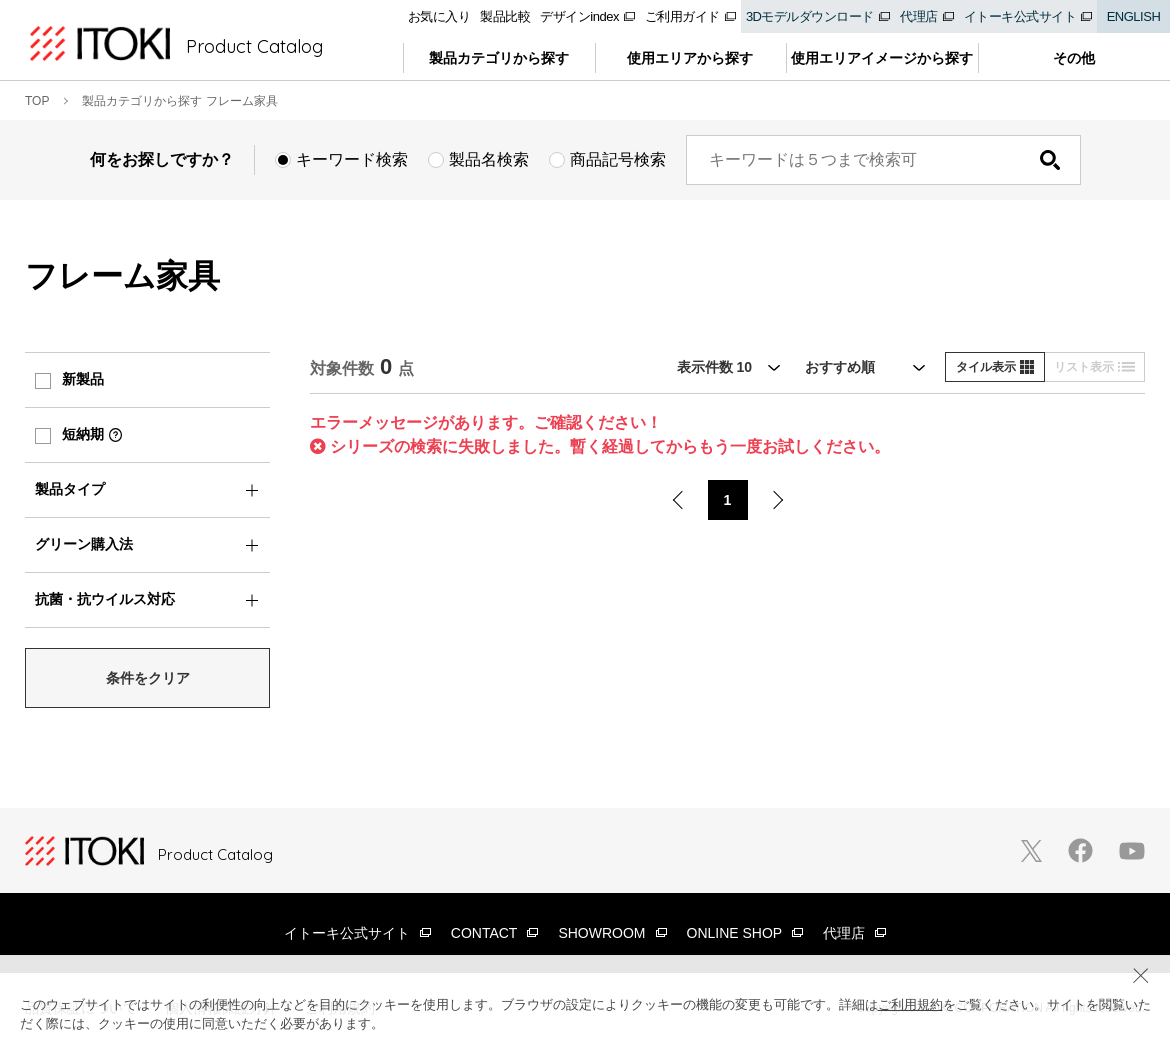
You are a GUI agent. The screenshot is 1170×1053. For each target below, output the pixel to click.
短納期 (83, 434)
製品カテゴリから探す (499, 58)
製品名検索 (489, 159)
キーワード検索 (352, 159)
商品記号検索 (618, 159)
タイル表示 (995, 367)
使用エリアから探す (690, 58)
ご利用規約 (910, 1004)
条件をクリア (148, 678)
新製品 (83, 379)
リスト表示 (1094, 367)
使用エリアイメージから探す (882, 58)
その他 (1074, 58)
